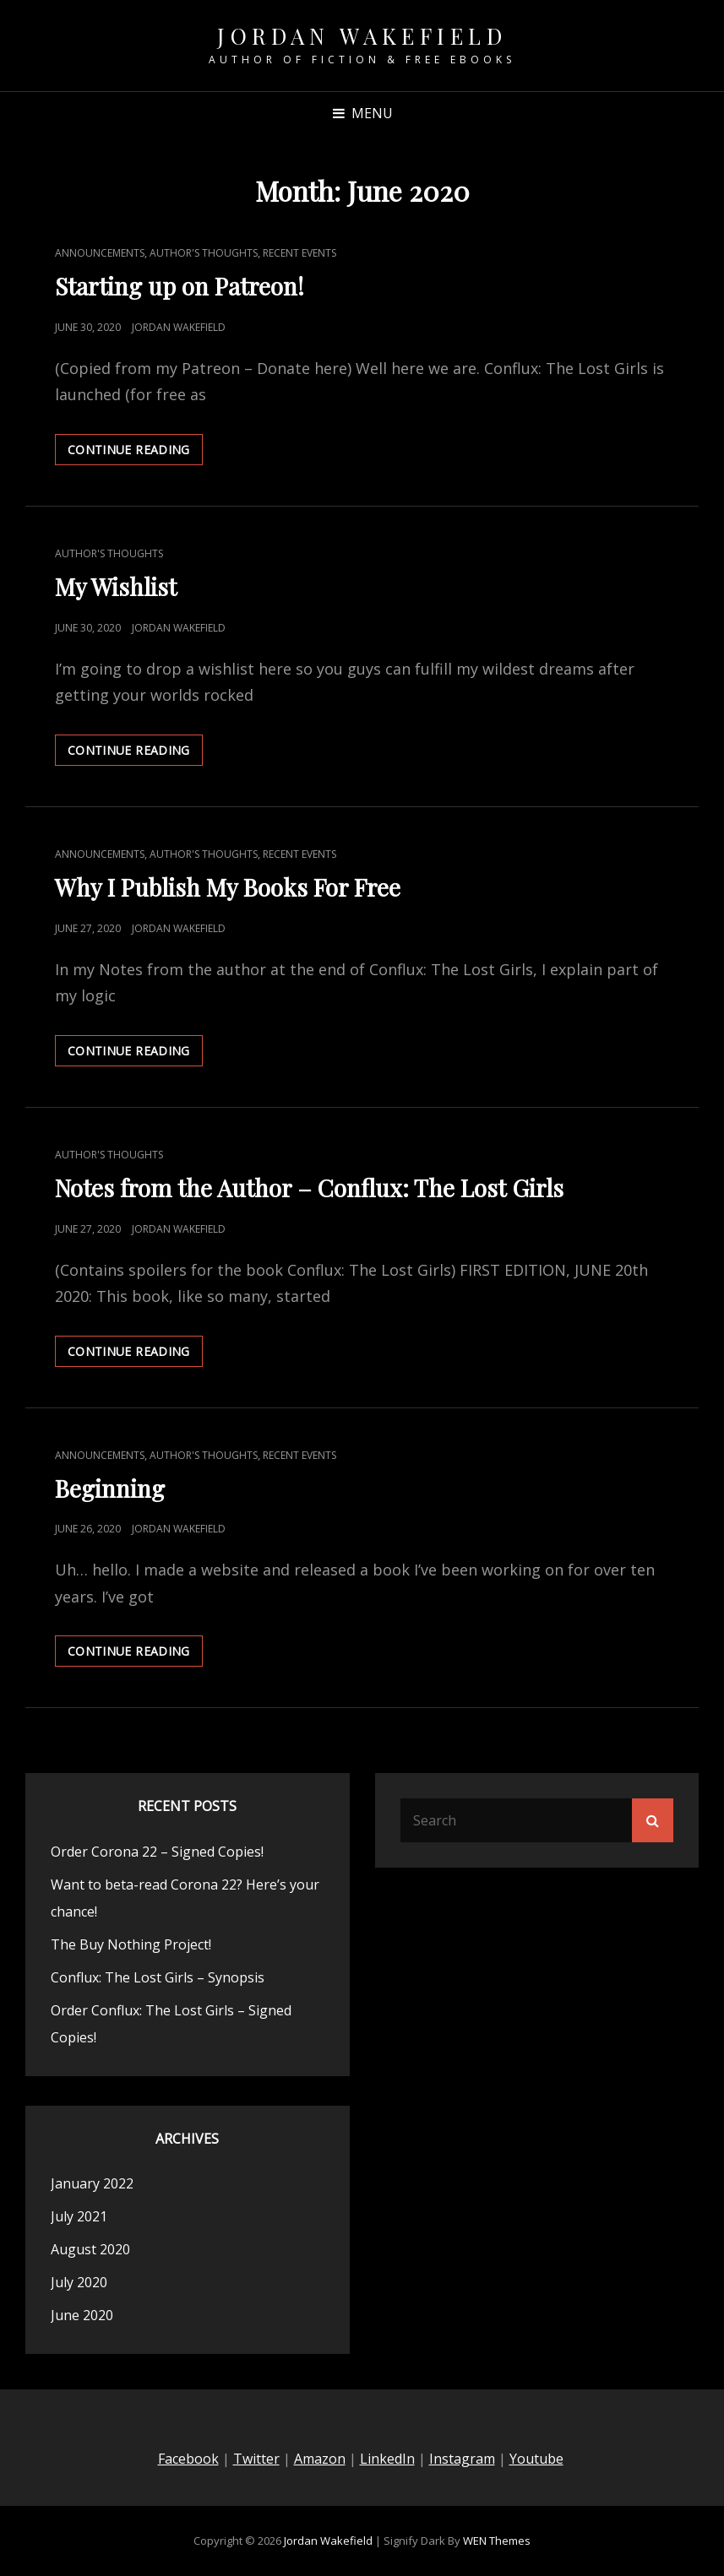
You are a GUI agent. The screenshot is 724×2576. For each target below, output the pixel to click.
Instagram (462, 2458)
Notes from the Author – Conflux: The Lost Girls (309, 1187)
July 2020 (79, 2282)
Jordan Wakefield (362, 36)
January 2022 (92, 2183)
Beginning (110, 1488)
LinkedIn (387, 2458)
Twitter (256, 2458)
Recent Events (299, 253)
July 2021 (79, 2216)
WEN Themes (497, 2540)
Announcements (99, 253)
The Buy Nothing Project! (131, 1944)
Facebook (188, 2458)
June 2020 (82, 2315)
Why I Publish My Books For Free (227, 887)
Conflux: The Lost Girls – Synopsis (157, 1977)
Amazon (320, 2458)
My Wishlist (116, 586)
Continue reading (135, 453)
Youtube (536, 2458)
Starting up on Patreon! (179, 285)
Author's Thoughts (204, 253)
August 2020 (90, 2249)
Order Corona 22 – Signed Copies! (157, 1851)
